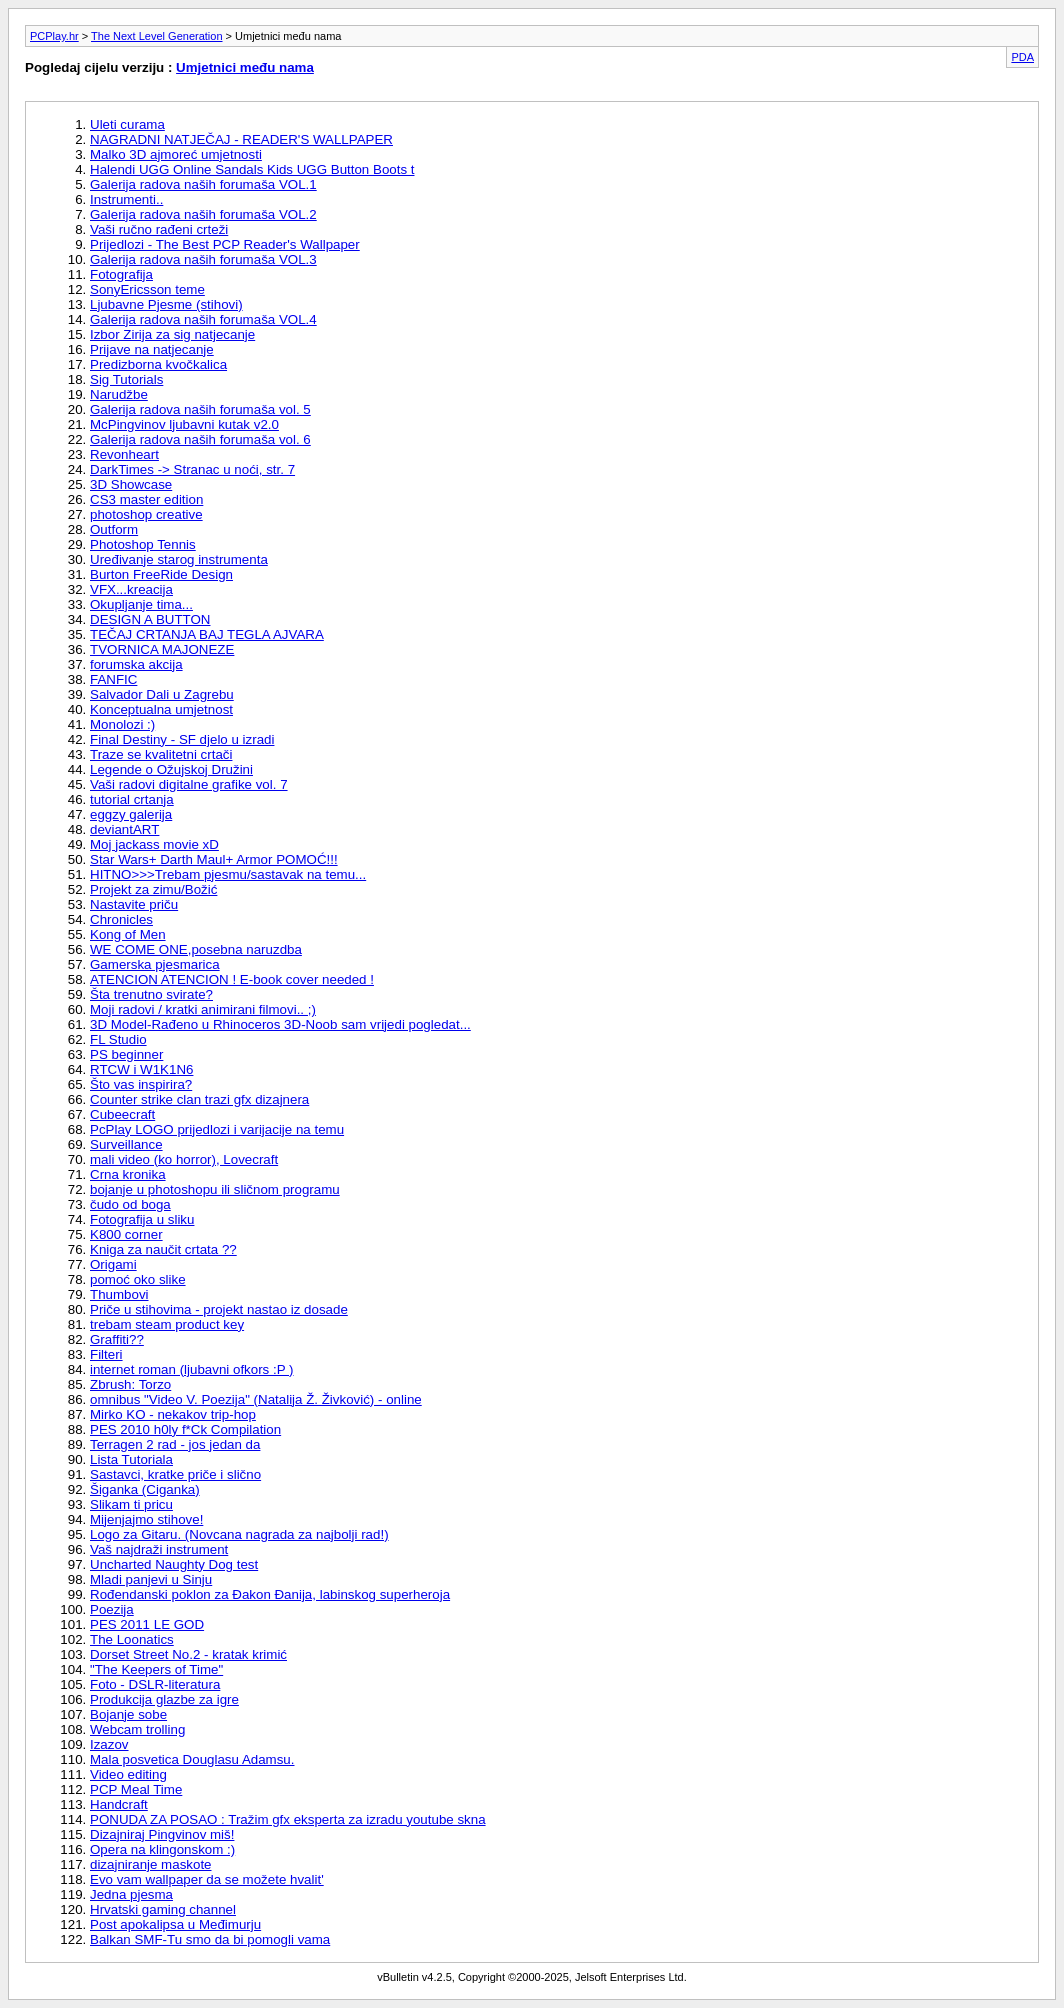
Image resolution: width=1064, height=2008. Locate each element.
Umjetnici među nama (245, 67)
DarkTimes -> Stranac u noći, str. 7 (192, 469)
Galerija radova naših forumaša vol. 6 (200, 439)
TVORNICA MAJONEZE (162, 649)
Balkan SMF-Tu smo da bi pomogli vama (210, 1939)
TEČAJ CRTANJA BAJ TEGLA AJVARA (207, 634)
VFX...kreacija (131, 589)
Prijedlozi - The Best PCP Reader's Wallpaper (225, 244)
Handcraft (119, 1804)
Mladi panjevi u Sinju (151, 1579)
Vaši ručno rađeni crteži (159, 229)
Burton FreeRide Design (161, 574)
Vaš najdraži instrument (159, 1549)
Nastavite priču (134, 904)
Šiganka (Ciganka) (145, 1489)
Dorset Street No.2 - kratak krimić (188, 1654)
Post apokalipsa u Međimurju (175, 1924)
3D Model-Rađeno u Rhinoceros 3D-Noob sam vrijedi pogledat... (280, 1024)
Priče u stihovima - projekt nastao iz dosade (219, 1309)
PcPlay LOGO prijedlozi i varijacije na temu (217, 1129)
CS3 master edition (146, 499)
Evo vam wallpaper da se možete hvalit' (207, 1879)
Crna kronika (128, 1174)
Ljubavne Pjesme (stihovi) (166, 304)
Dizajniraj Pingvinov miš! (162, 1834)
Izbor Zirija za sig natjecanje (172, 334)
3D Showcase (131, 484)
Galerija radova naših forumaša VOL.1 (203, 184)
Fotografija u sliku (142, 1219)
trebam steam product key (167, 1324)
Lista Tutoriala (131, 1459)
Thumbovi (119, 1294)
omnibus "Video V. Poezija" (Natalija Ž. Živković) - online (256, 1399)
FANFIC (113, 679)
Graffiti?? (117, 1339)
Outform (114, 529)
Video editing (128, 1774)
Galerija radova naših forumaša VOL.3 (203, 259)
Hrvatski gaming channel (163, 1909)
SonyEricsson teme (147, 289)
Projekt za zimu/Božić (153, 889)
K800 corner (126, 1234)
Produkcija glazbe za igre (164, 1699)
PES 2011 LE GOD (147, 1624)
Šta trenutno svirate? (151, 994)
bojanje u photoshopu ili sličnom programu (215, 1189)
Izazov (109, 1744)
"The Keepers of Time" (156, 1669)
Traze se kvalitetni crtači (161, 754)
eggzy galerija (131, 814)
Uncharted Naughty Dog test (174, 1564)
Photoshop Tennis (143, 544)
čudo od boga (130, 1204)
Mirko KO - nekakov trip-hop (173, 1414)
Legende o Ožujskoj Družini (171, 769)
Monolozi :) (122, 724)
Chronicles (121, 919)
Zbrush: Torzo (130, 1384)
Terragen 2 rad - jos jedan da (175, 1444)
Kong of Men (128, 934)
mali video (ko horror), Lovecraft (184, 1159)
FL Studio (118, 1039)
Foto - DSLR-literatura (155, 1684)
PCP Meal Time (136, 1789)
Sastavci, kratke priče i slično (175, 1474)
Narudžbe (119, 394)
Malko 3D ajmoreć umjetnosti (176, 154)
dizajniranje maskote (151, 1864)
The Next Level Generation (156, 36)
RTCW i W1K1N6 (141, 1069)
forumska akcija (136, 664)
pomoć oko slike (138, 1279)
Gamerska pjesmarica (155, 964)
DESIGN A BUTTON (150, 619)
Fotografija (121, 274)
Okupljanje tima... (141, 604)
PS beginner (126, 1054)
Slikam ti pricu (131, 1504)
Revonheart (124, 454)
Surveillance (126, 1144)
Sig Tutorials (126, 379)
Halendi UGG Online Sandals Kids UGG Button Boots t (252, 169)
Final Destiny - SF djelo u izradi (182, 739)
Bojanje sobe (128, 1714)
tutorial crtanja (132, 799)
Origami (113, 1264)
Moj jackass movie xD (154, 844)
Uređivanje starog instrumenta (179, 559)
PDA (1022, 57)
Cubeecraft (122, 1114)
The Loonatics (132, 1639)
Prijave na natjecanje (152, 349)
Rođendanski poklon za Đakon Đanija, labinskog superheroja (270, 1594)
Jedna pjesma (131, 1894)
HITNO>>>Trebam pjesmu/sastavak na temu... (228, 874)
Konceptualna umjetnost (161, 709)
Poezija (112, 1609)
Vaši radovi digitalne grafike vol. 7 (189, 784)
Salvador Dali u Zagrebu (162, 694)
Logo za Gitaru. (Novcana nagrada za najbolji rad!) (239, 1534)
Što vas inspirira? (141, 1084)
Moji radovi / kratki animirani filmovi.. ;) (203, 1009)
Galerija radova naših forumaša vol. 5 (200, 409)
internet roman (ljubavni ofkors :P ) (191, 1369)
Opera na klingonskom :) (162, 1849)
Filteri (106, 1354)
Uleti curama (127, 124)
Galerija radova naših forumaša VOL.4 (203, 319)
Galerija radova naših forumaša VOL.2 (203, 214)
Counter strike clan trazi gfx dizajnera (199, 1099)
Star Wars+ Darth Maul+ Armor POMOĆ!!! (214, 859)
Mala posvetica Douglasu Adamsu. (192, 1759)
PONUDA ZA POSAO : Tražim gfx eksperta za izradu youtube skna (288, 1819)
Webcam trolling (137, 1729)
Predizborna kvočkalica (158, 364)
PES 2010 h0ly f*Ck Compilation (185, 1429)
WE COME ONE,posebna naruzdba (196, 949)
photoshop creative (146, 514)
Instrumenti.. (126, 199)
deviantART (124, 829)
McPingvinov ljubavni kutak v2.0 (184, 424)
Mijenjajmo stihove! (146, 1519)
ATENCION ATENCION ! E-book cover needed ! (232, 979)
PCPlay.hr (54, 36)
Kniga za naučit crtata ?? (163, 1249)
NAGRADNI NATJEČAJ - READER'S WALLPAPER (241, 139)
